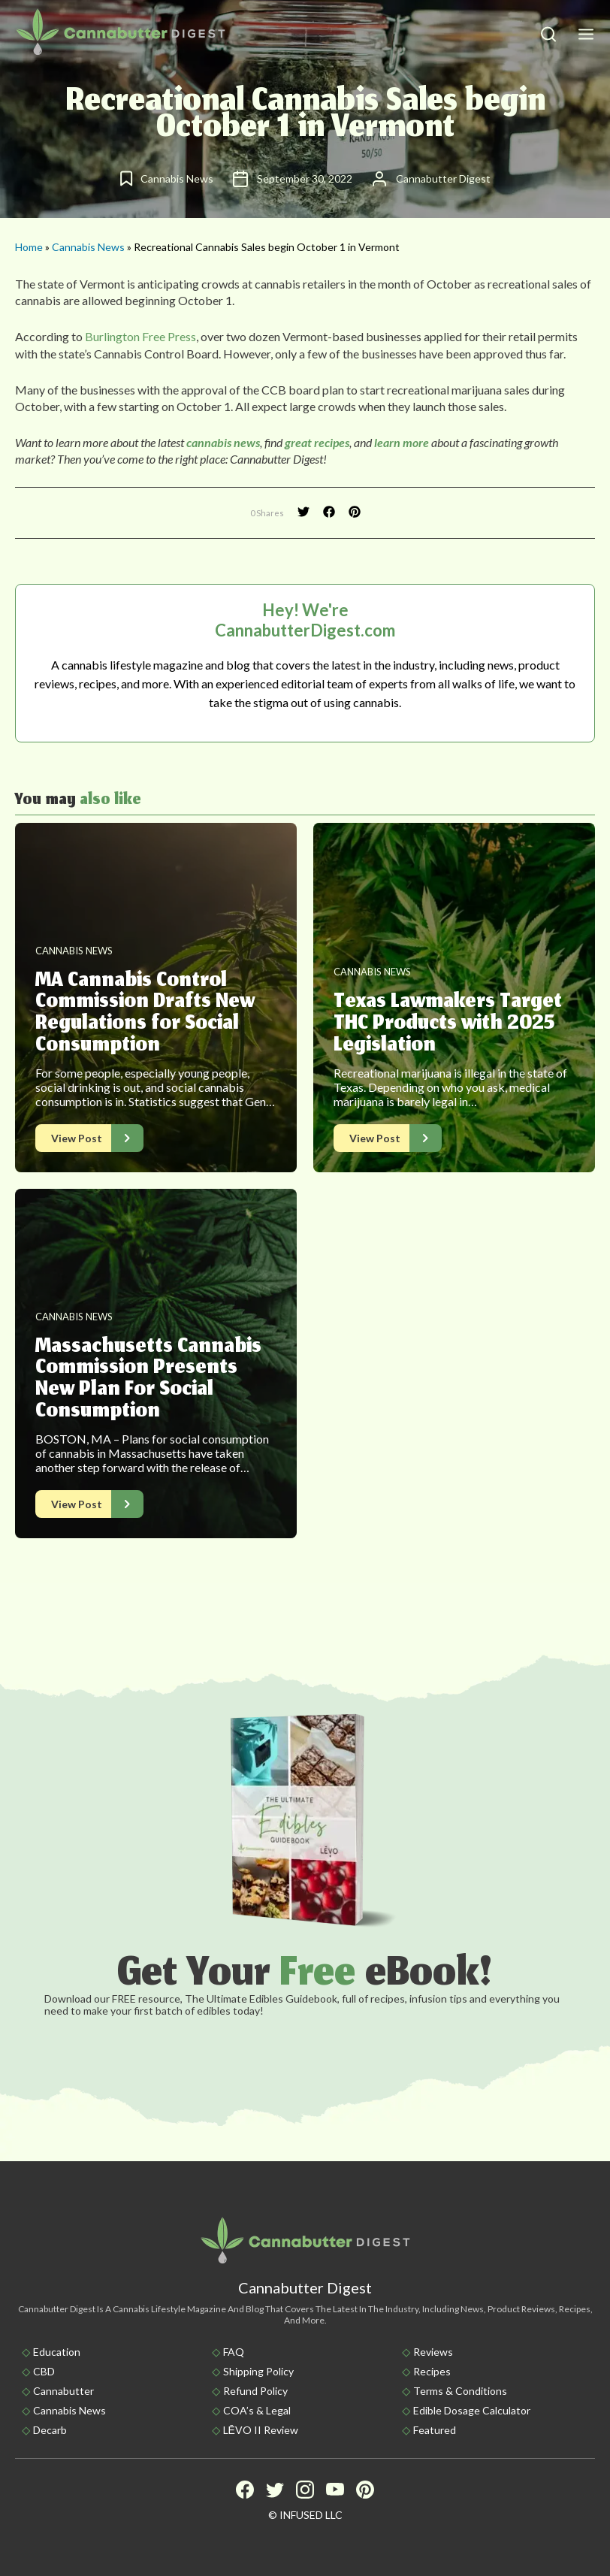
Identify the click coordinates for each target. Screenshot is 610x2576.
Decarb (50, 2429)
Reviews (433, 2351)
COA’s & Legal (257, 2410)
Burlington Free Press (140, 336)
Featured (434, 2429)
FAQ (233, 2351)
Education (56, 2351)
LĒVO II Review (260, 2429)
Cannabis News (88, 246)
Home (29, 246)
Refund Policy (255, 2390)
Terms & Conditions (460, 2390)
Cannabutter (63, 2390)
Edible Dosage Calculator (471, 2410)
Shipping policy (258, 2371)
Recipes (432, 2371)
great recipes (317, 442)
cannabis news (223, 442)
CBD (44, 2371)
